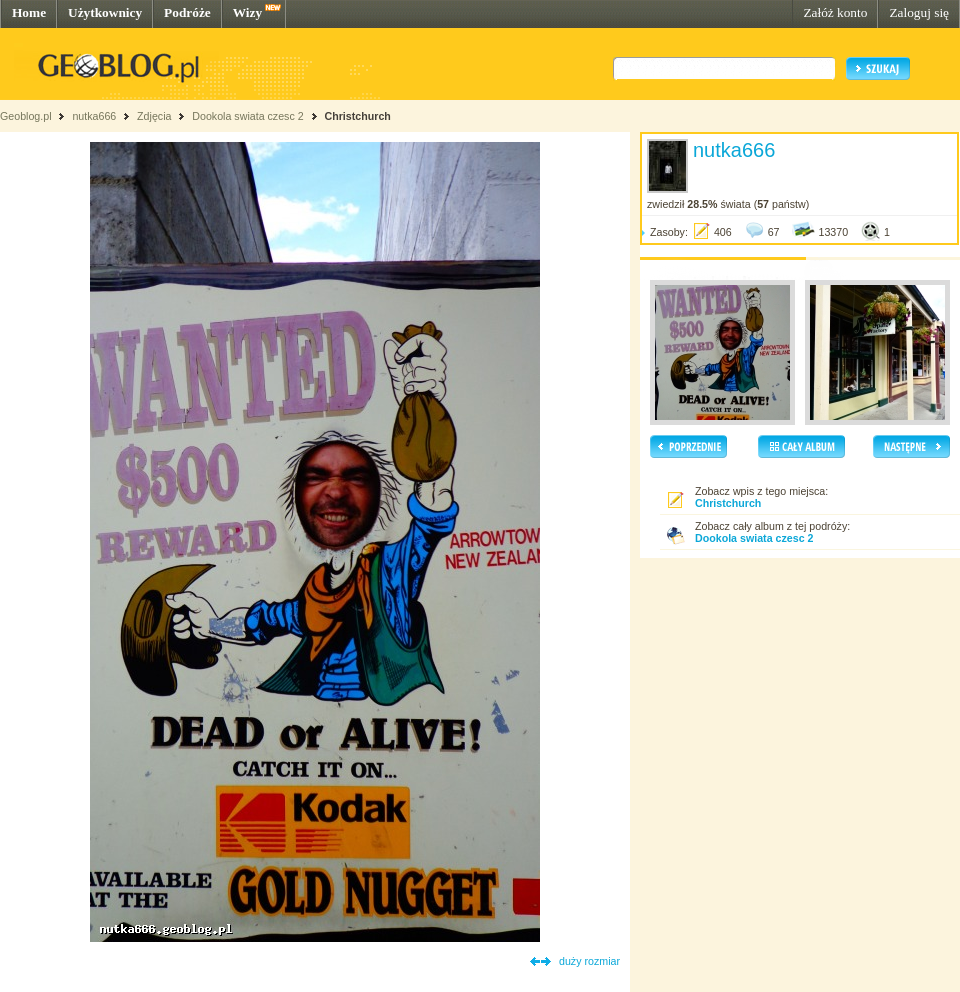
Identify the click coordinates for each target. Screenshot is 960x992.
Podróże (187, 12)
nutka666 (94, 116)
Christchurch (358, 116)
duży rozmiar (589, 961)
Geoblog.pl (26, 116)
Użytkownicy (105, 12)
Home (29, 12)
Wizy (247, 12)
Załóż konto (835, 12)
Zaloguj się (919, 12)
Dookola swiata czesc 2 (247, 116)
